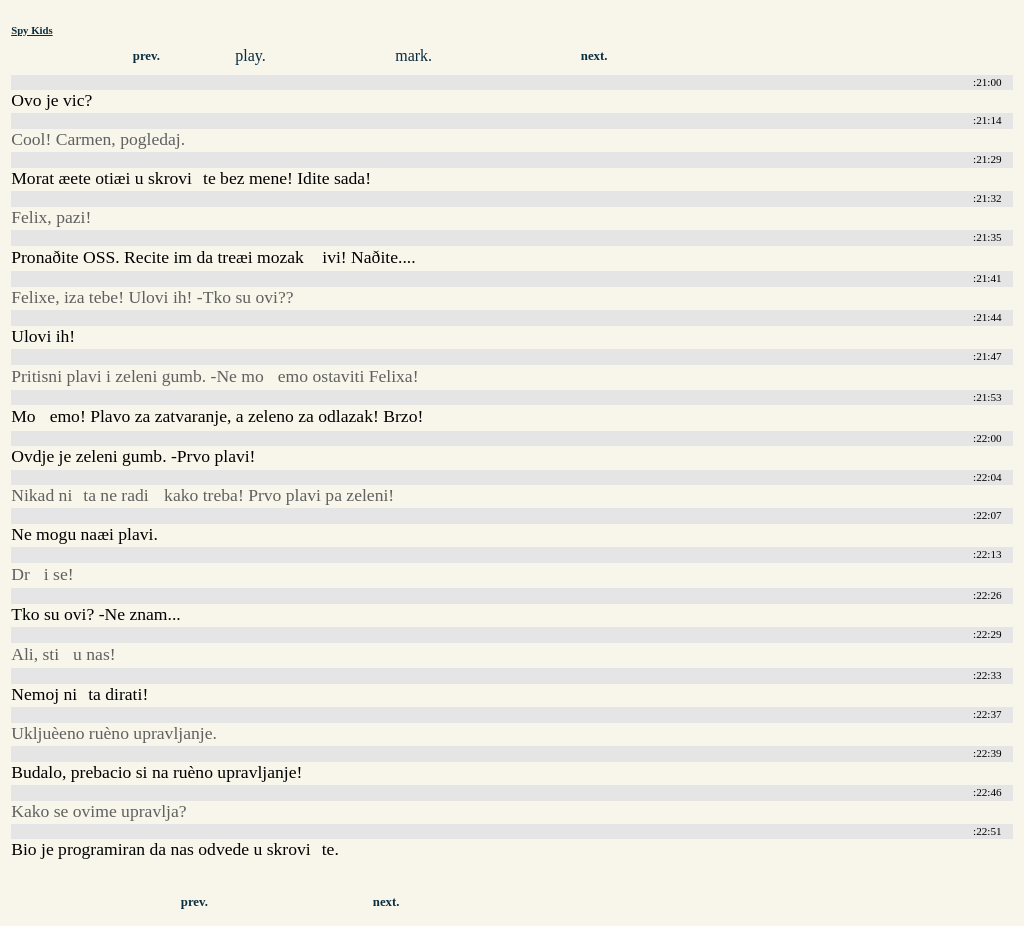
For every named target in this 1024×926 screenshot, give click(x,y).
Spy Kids (31, 30)
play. (250, 55)
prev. (146, 56)
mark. (413, 55)
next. (594, 56)
